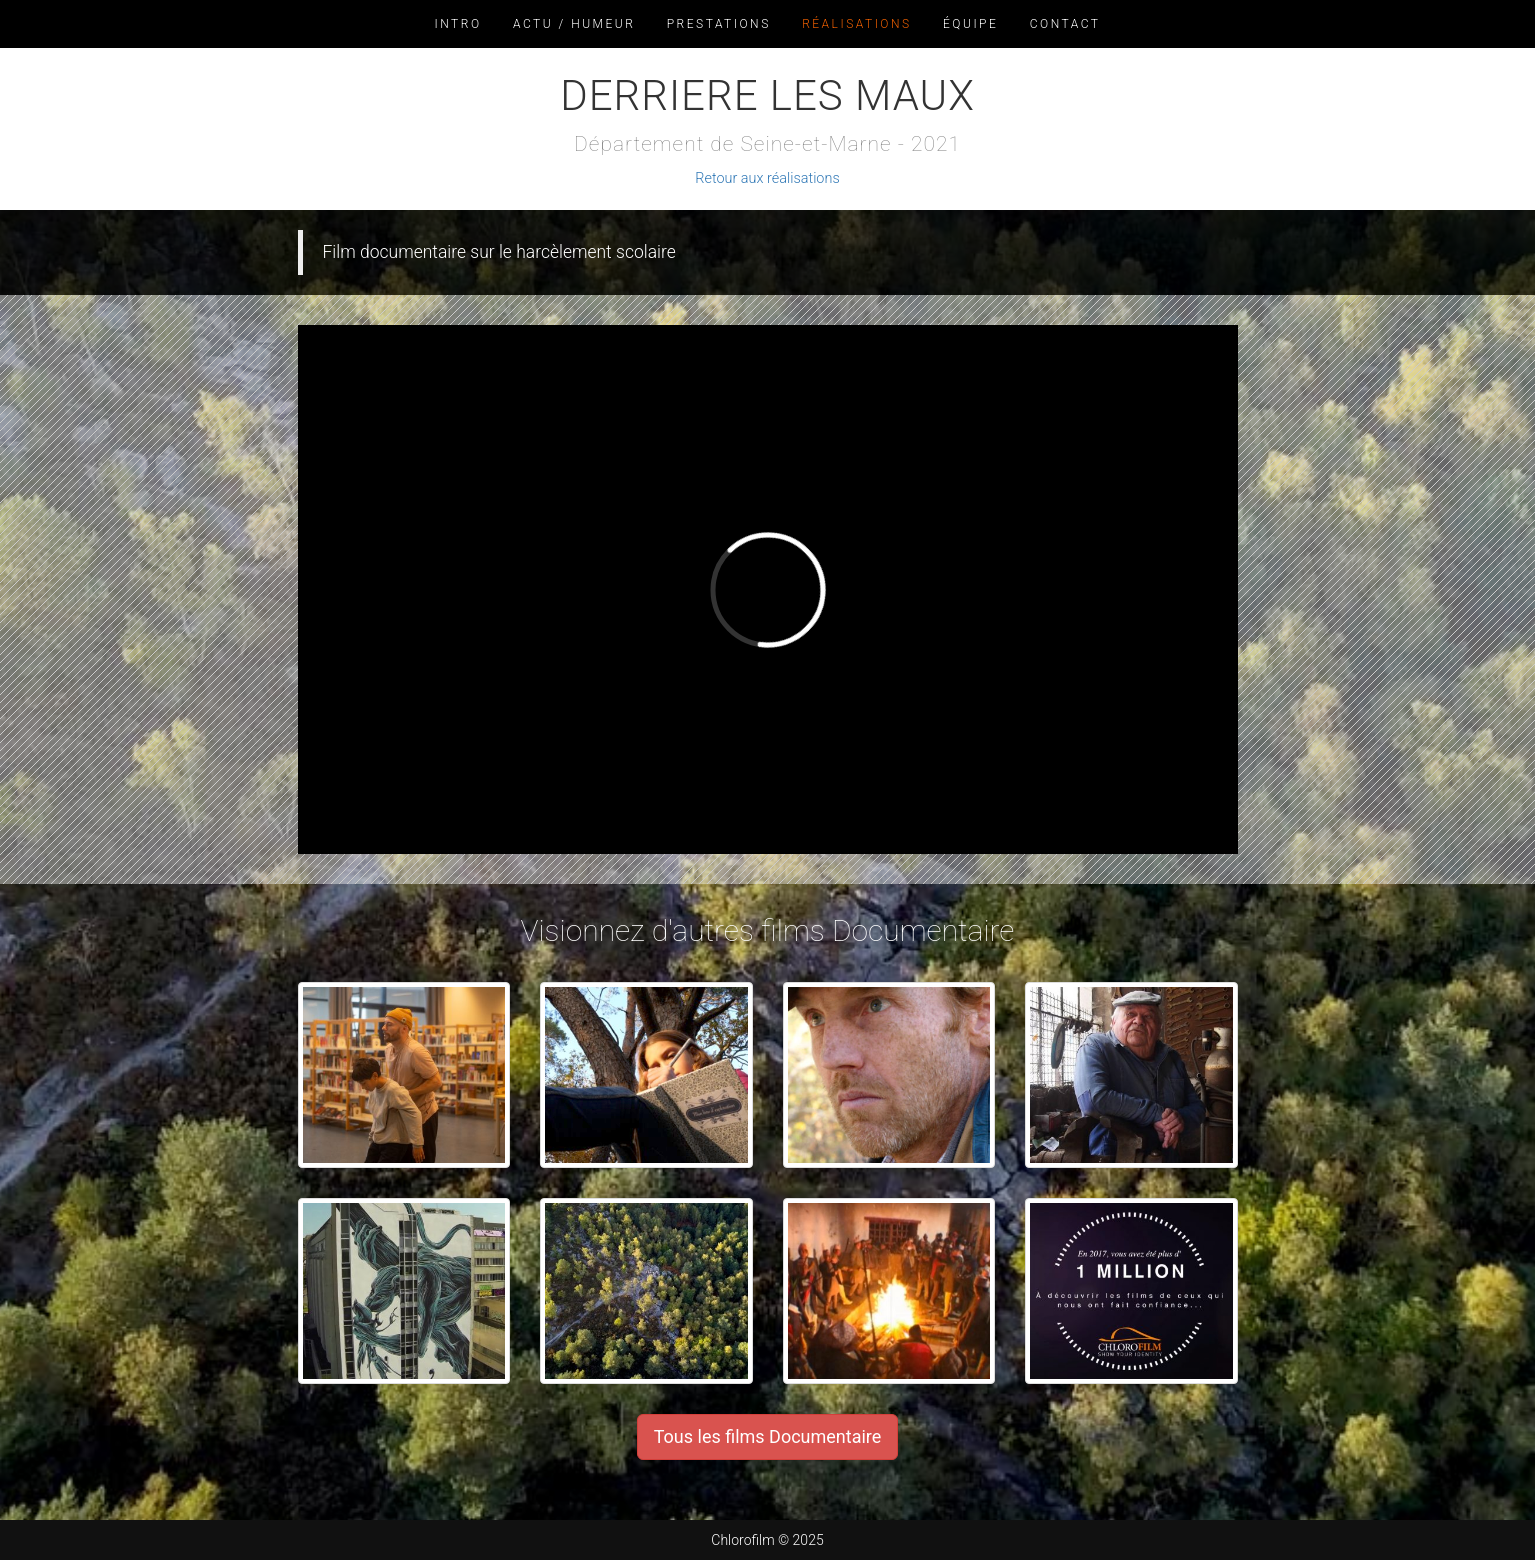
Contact (1065, 24)
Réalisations (856, 24)
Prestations (719, 24)
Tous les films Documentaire (768, 1436)
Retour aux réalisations (767, 178)
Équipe (970, 24)
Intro (458, 24)
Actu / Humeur (574, 24)
